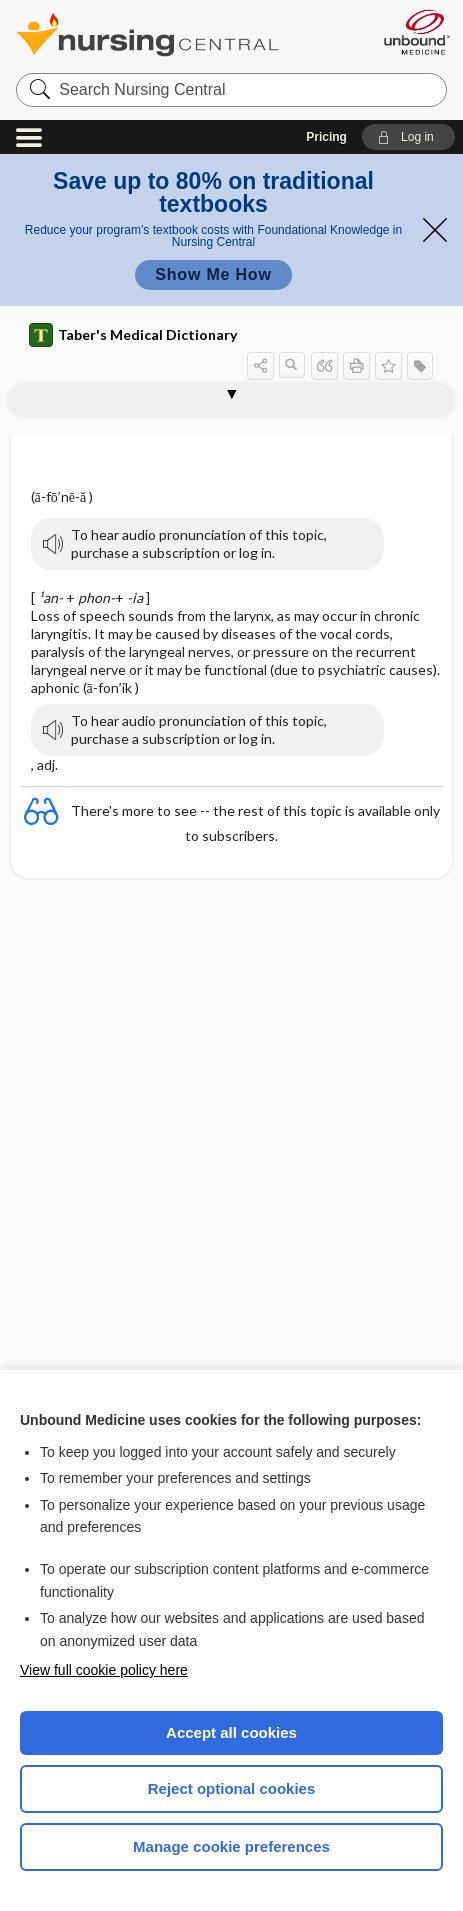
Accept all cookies (231, 1732)
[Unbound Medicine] (416, 32)
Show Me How (213, 274)
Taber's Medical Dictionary (133, 335)
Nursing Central (173, 34)
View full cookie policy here (104, 1670)
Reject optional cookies (232, 1788)
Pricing (326, 137)
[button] (408, 137)
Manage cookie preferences (231, 1846)
